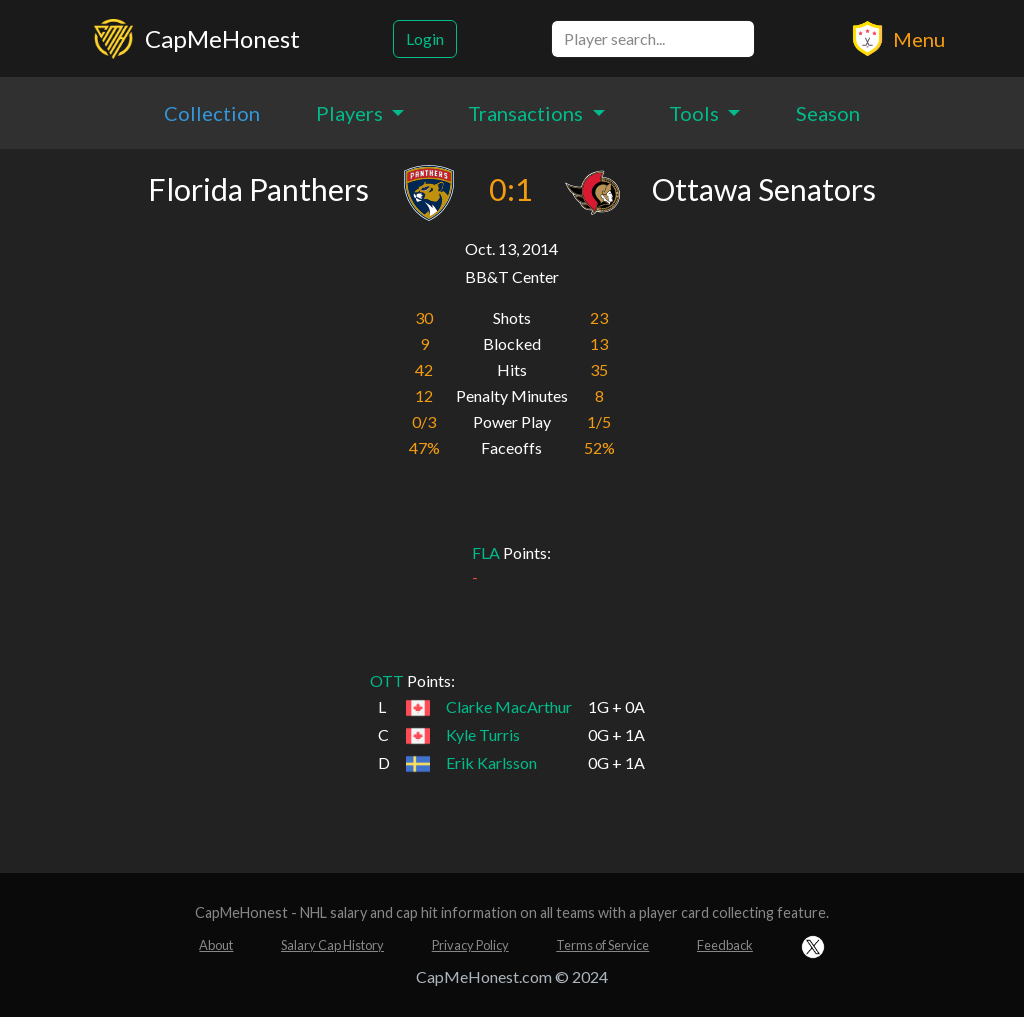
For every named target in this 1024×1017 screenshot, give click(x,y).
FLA (486, 552)
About (216, 945)
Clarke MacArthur (509, 706)
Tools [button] (696, 113)
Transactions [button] (527, 113)
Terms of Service (602, 945)
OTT (387, 680)
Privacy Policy (470, 945)
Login (425, 38)
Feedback (725, 945)
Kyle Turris (483, 734)
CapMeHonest (222, 38)
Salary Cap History (332, 945)
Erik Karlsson (491, 762)
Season (828, 113)
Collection (212, 113)
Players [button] (351, 113)
